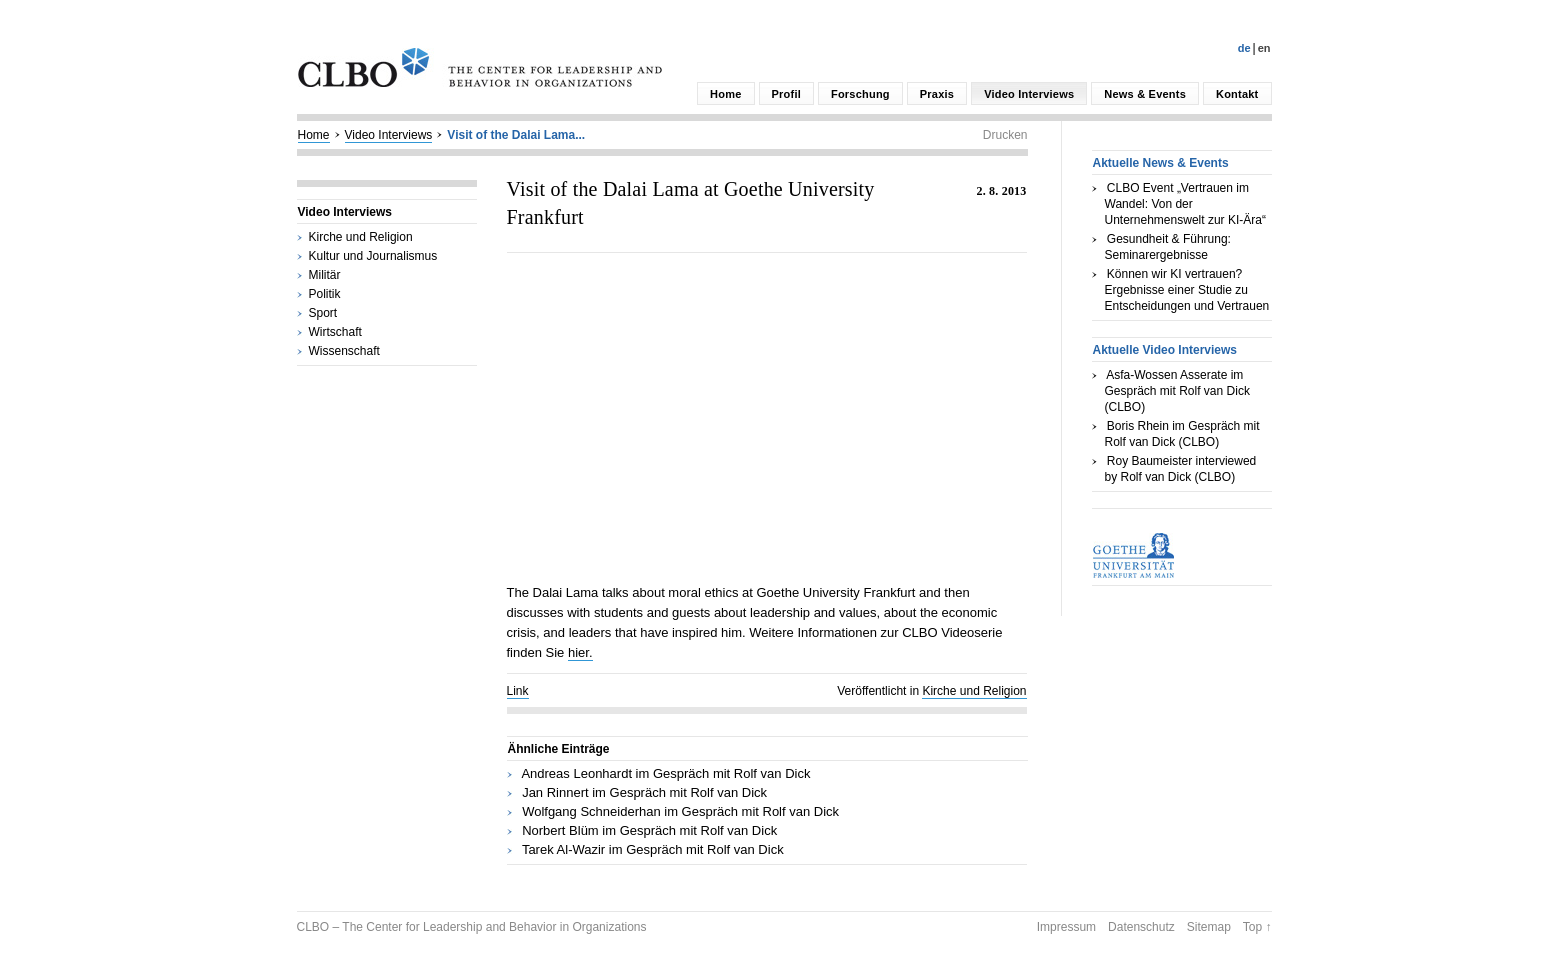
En (1264, 48)
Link (518, 691)
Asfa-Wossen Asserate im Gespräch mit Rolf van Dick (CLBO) (1177, 391)
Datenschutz (1141, 927)
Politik (325, 294)
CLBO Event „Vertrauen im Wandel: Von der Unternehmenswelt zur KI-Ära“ (1185, 204)
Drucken (1005, 135)
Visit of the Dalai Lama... (516, 135)
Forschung (860, 94)
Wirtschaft (335, 332)
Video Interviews (1029, 94)
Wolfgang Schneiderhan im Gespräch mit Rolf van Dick (680, 811)
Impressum (1066, 927)
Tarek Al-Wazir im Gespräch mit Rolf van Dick (653, 849)
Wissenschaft (344, 351)
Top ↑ (1257, 927)
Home (725, 94)
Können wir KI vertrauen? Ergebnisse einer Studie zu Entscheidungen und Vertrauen (1187, 290)
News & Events (1145, 94)
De (1244, 48)
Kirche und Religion (361, 237)
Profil (786, 94)
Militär (325, 275)
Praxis (937, 94)
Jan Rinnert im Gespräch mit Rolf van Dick (644, 792)
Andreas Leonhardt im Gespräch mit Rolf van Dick (665, 773)
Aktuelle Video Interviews (1165, 350)
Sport (323, 313)
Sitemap (1209, 927)
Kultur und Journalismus (373, 256)
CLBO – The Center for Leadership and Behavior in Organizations (472, 927)
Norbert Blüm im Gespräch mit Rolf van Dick (649, 830)
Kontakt (1237, 94)
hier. (580, 652)
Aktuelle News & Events (1161, 163)
